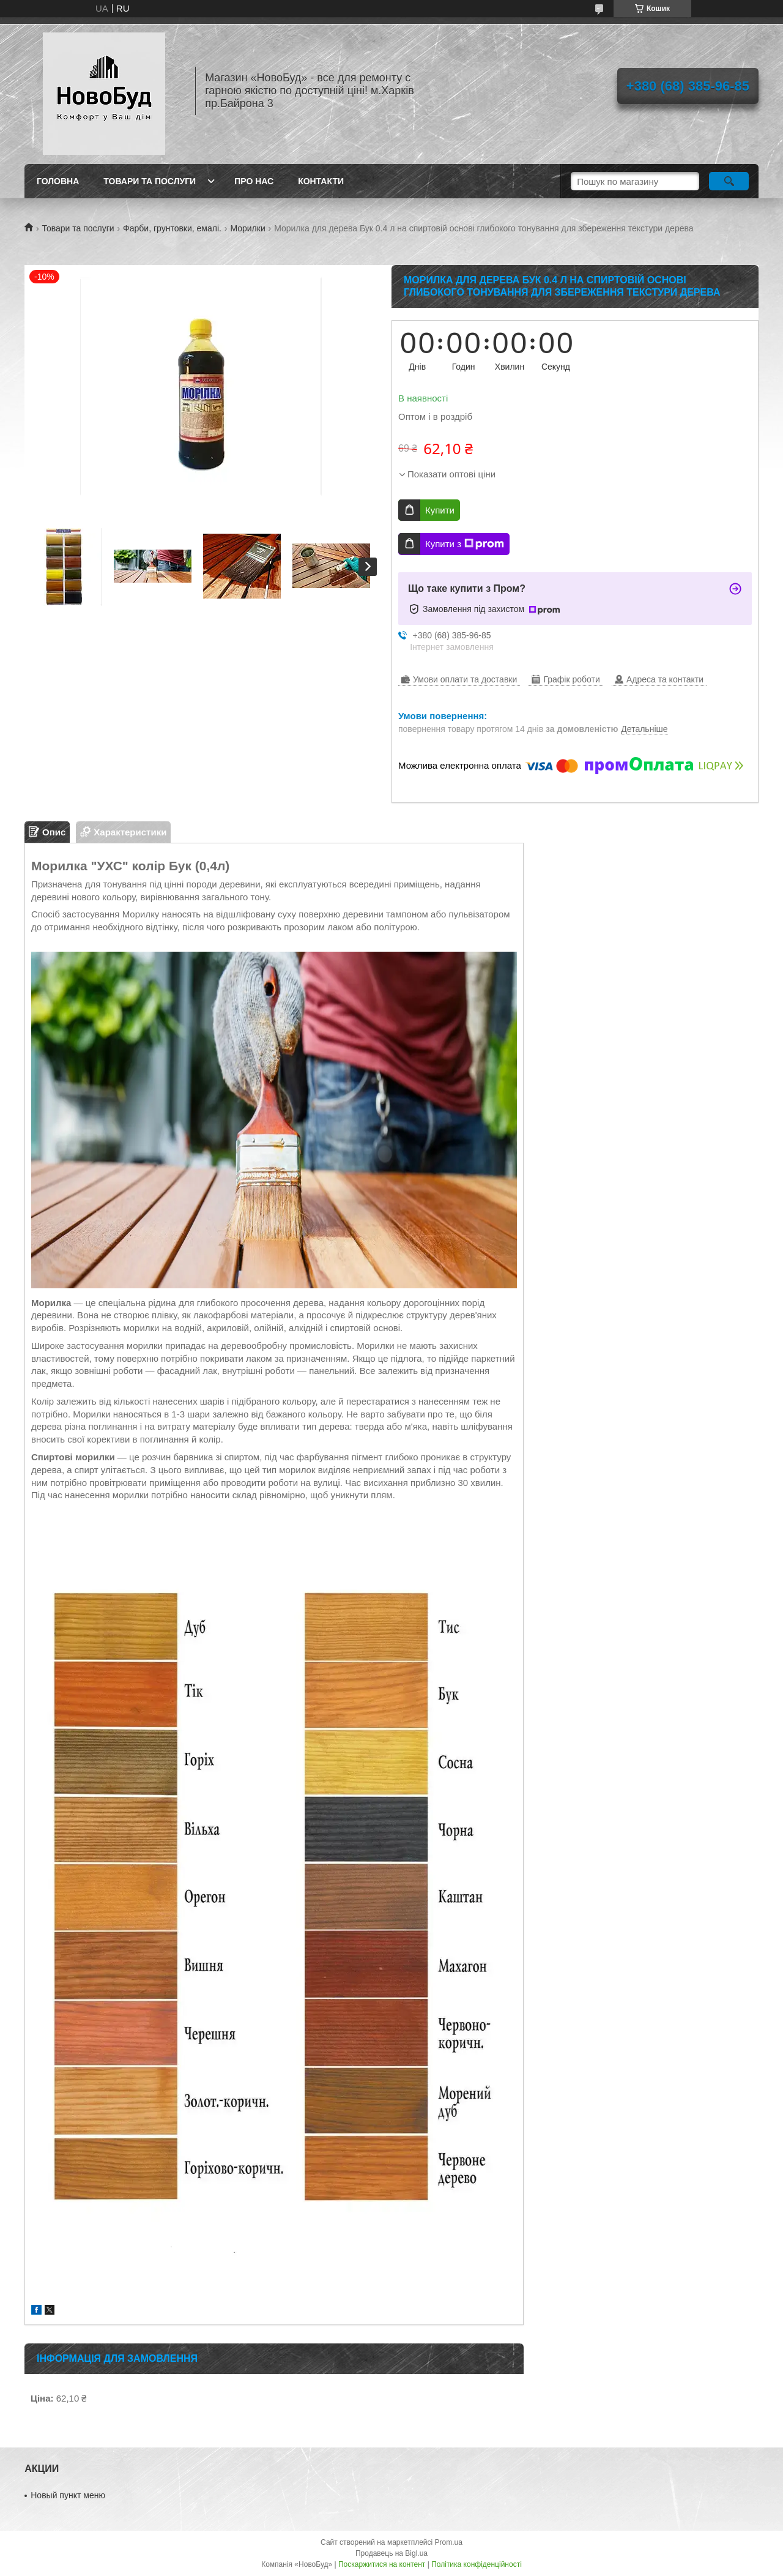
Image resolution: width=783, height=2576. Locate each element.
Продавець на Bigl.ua (391, 2553)
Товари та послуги (149, 181)
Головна (58, 181)
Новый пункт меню (68, 2495)
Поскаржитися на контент (381, 2564)
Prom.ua (448, 2542)
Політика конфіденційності (476, 2564)
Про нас (253, 181)
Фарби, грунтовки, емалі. (172, 228)
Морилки (247, 228)
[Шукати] (729, 181)
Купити (440, 510)
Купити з (464, 544)
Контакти (321, 181)
